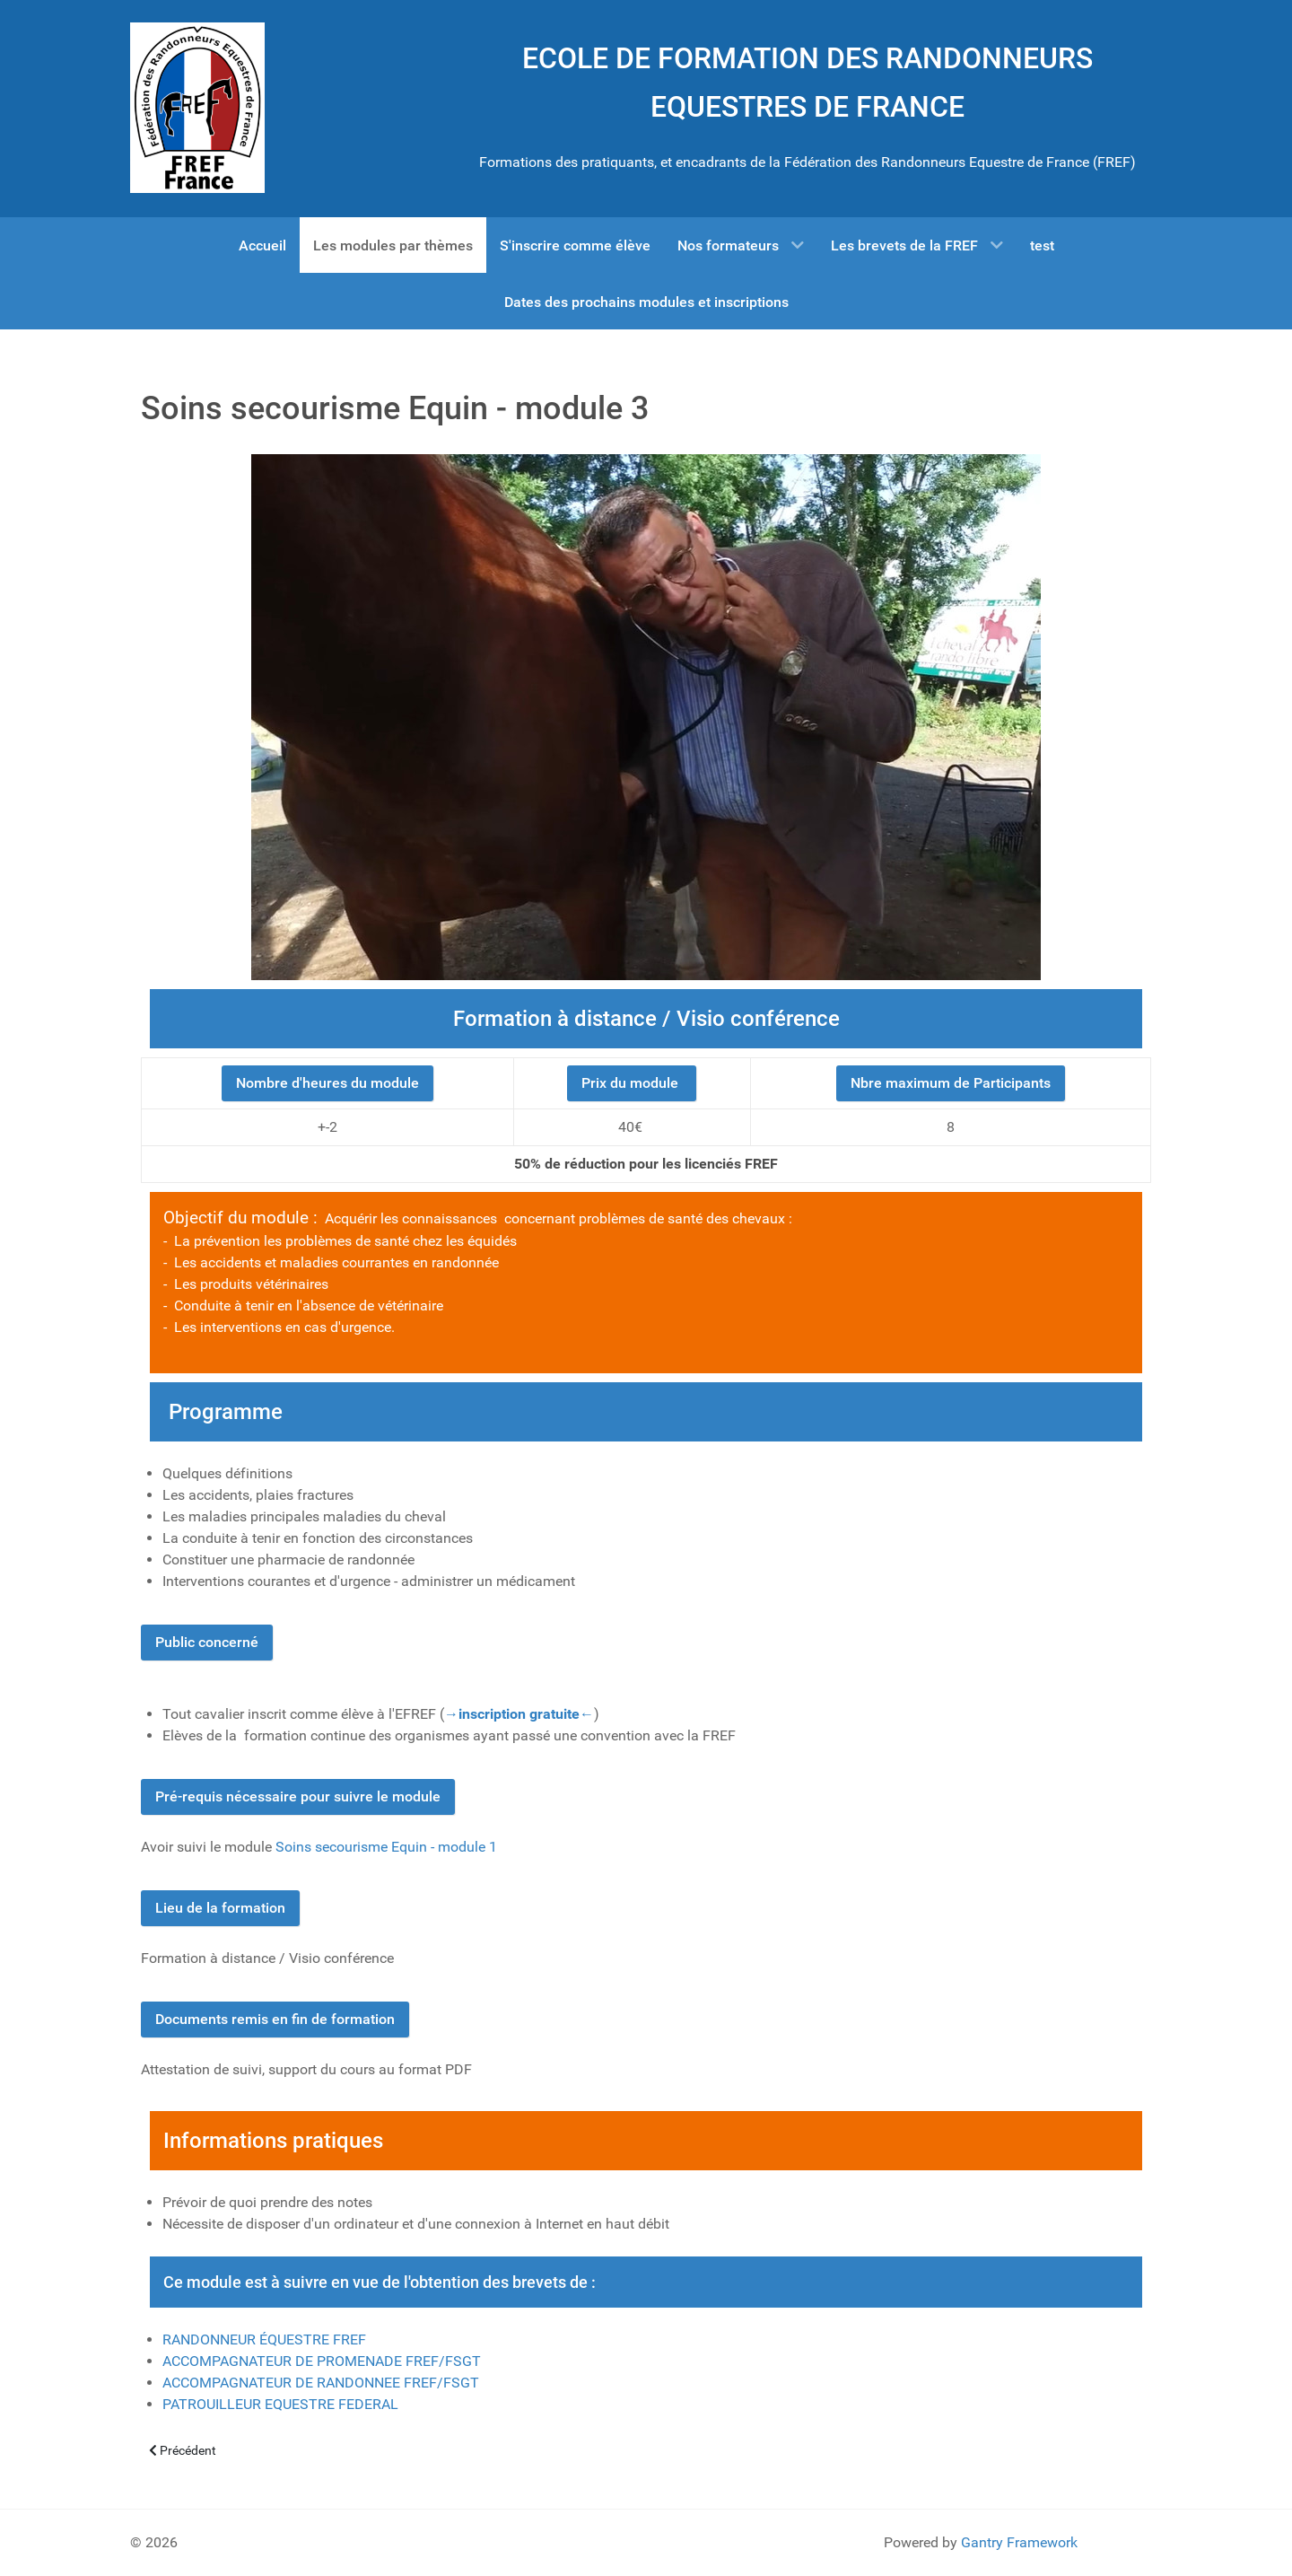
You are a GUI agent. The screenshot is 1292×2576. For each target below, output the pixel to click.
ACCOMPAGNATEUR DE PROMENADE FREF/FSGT (321, 2361)
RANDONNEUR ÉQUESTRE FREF (264, 2339)
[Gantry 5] (197, 107)
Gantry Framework (1019, 2542)
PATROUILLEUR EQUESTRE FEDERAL (280, 2404)
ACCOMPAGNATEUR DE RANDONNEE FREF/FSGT (320, 2382)
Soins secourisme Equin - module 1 (386, 1846)
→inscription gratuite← (519, 1713)
